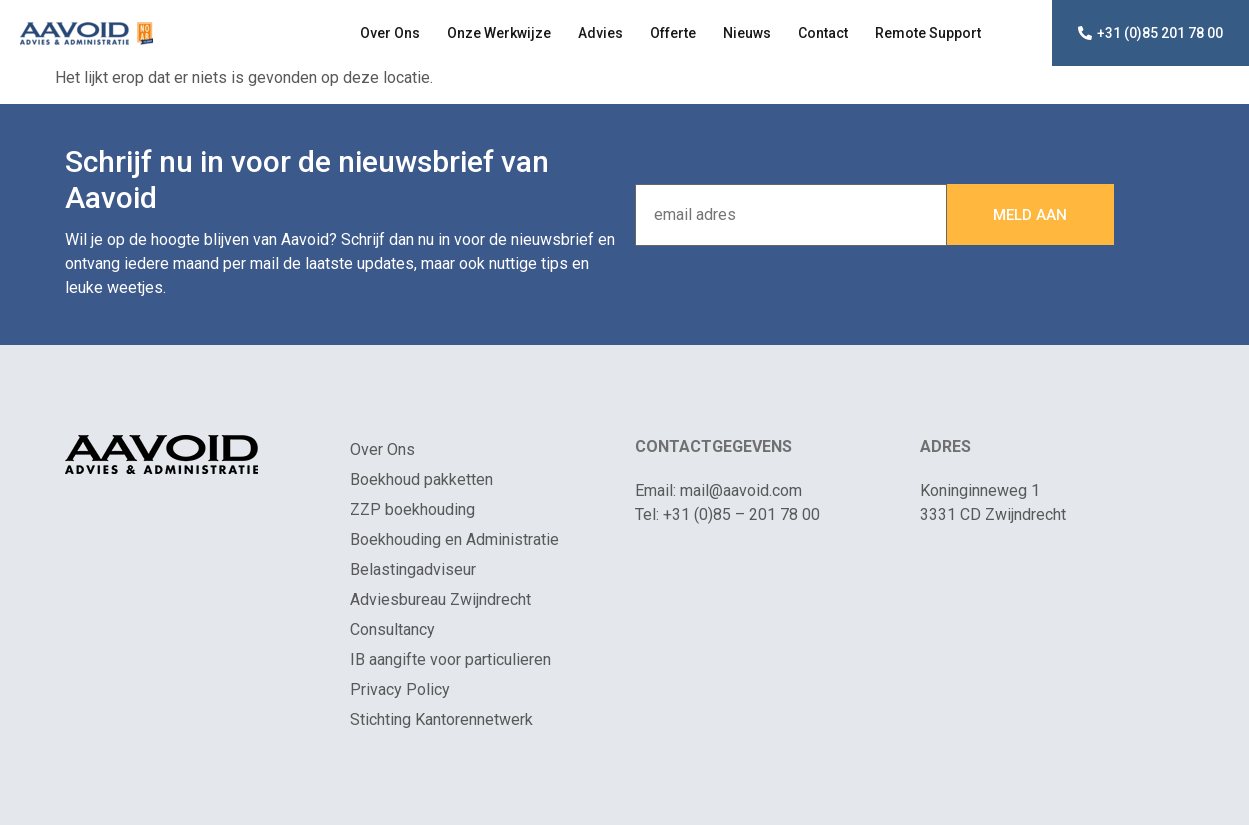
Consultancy (392, 629)
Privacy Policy (400, 689)
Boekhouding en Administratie (454, 539)
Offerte (673, 33)
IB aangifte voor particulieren (450, 659)
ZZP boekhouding (412, 509)
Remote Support (928, 33)
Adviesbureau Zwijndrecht (440, 599)
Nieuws (747, 33)
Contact (823, 33)
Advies (600, 33)
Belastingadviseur (413, 569)
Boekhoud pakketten (421, 479)
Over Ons (390, 33)
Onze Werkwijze (499, 33)
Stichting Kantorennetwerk (441, 719)
